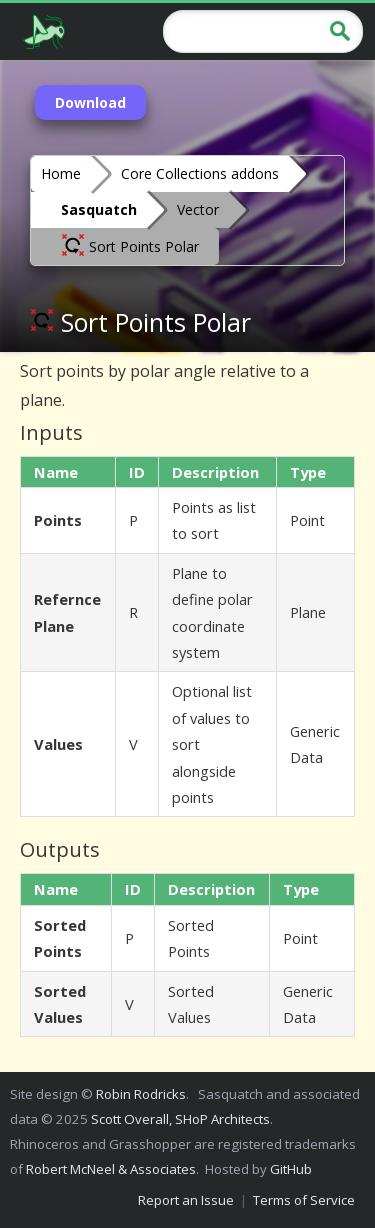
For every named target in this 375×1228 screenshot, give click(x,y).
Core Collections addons (200, 173)
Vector (198, 209)
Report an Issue (186, 1200)
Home (61, 173)
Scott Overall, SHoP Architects (180, 1119)
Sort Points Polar (130, 245)
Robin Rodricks (141, 1094)
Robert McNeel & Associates (111, 1169)
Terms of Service (304, 1200)
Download (90, 102)
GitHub (291, 1169)
